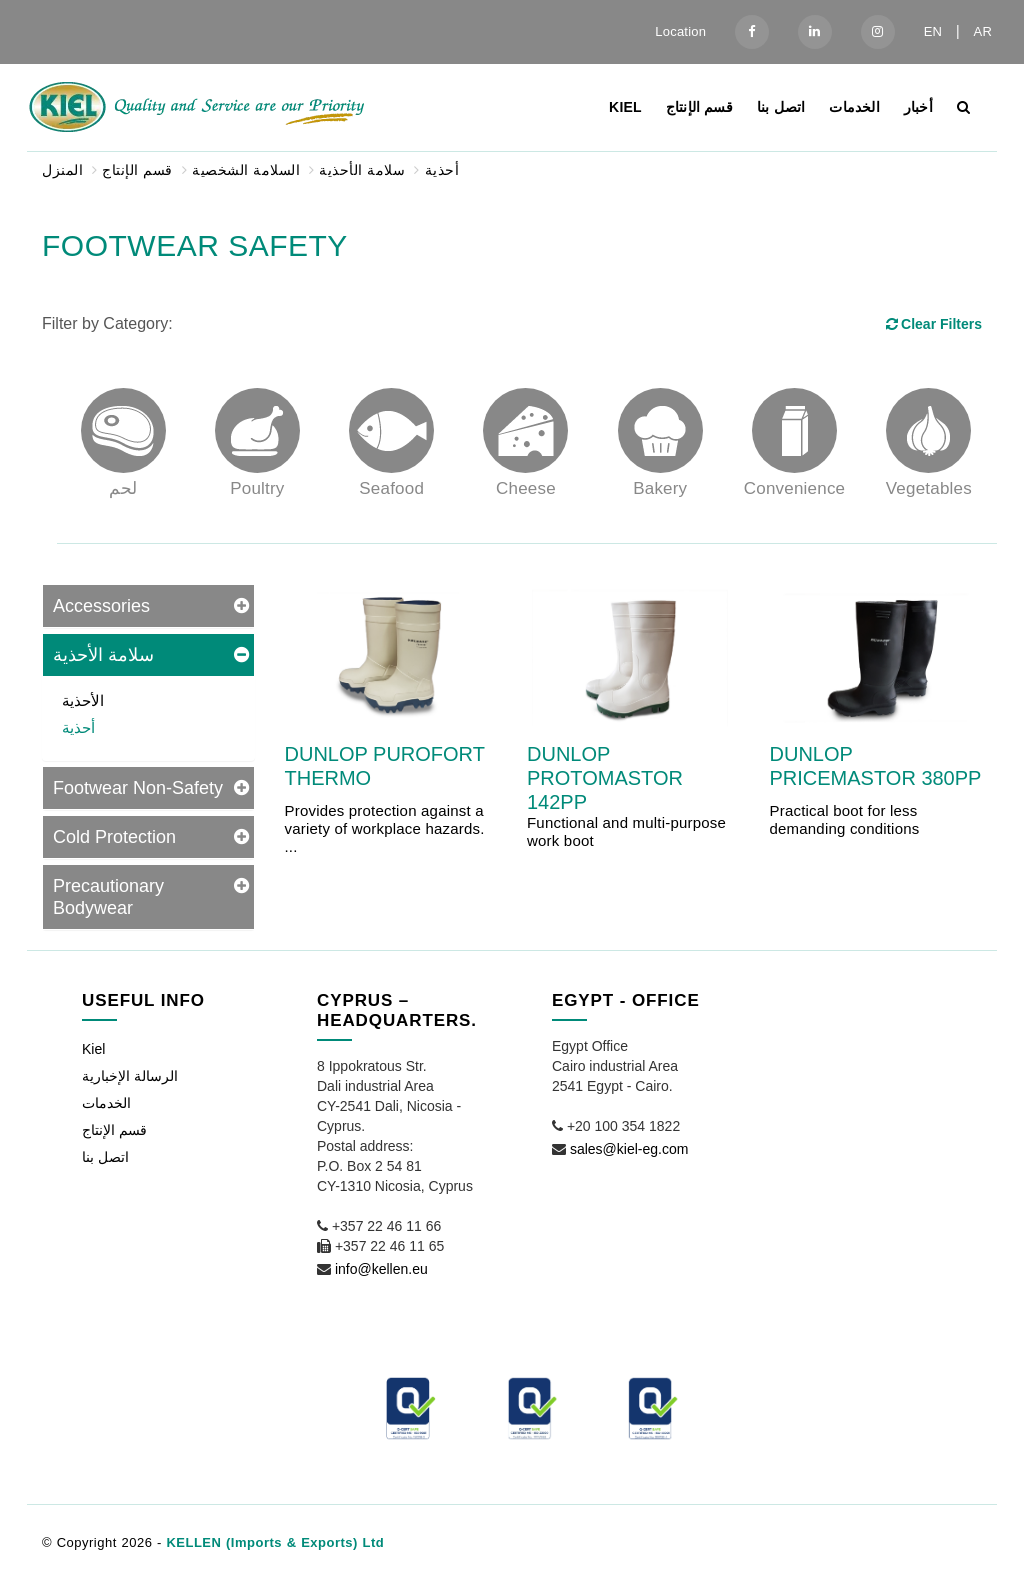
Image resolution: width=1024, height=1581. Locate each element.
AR (983, 31)
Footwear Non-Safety (138, 788)
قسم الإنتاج (699, 107)
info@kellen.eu (381, 1269)
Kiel (625, 107)
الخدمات (854, 107)
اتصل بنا (781, 107)
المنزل (62, 170)
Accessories (101, 606)
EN (933, 31)
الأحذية (83, 700)
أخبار (918, 107)
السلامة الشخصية (246, 170)
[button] (978, 1538)
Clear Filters (932, 324)
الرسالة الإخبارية (130, 1076)
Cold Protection (114, 837)
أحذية (442, 170)
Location (680, 31)
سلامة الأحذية (362, 170)
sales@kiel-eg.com (629, 1149)
